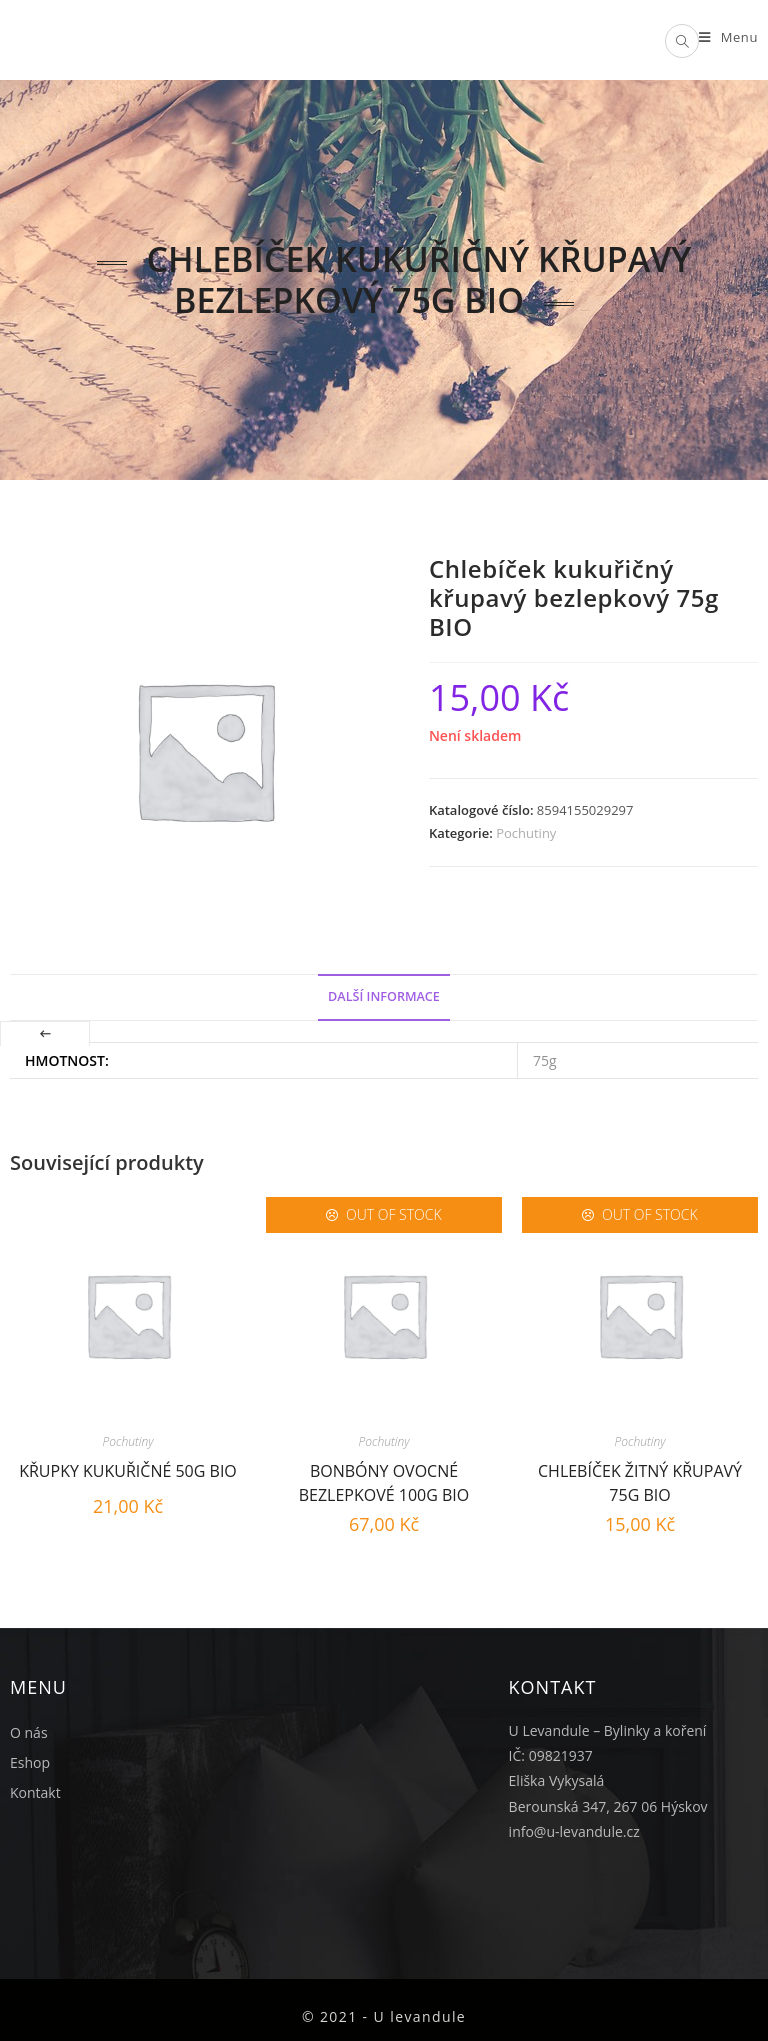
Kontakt (35, 1792)
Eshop (30, 1762)
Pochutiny (526, 833)
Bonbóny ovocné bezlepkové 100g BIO (384, 1480)
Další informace (384, 996)
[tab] (384, 997)
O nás (29, 1732)
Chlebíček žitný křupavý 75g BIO (640, 1480)
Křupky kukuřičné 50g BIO (128, 1471)
